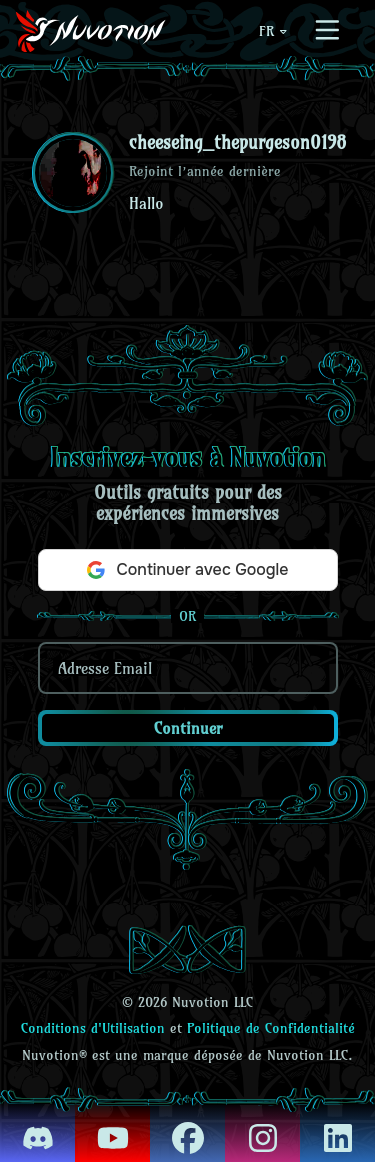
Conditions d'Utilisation (93, 1028)
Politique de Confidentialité (271, 1028)
